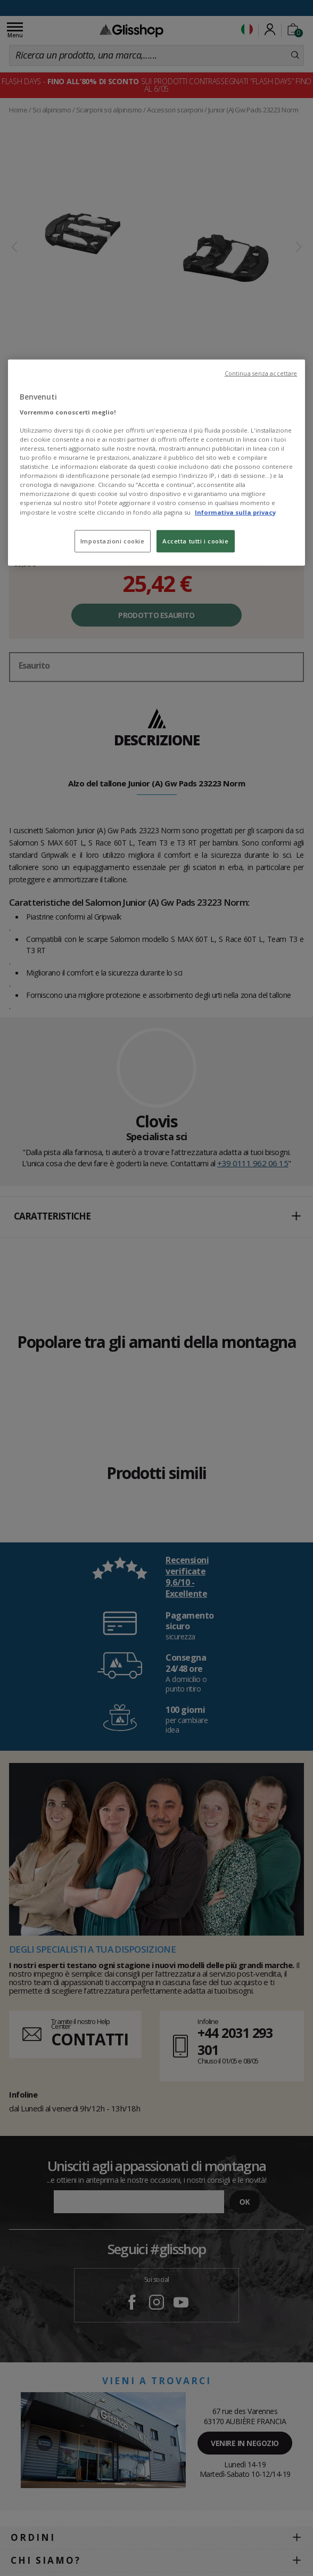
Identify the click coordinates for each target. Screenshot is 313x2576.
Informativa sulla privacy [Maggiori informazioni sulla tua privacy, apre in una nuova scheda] (235, 512)
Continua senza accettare (261, 373)
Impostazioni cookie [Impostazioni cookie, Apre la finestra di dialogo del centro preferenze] (112, 541)
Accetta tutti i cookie (195, 541)
